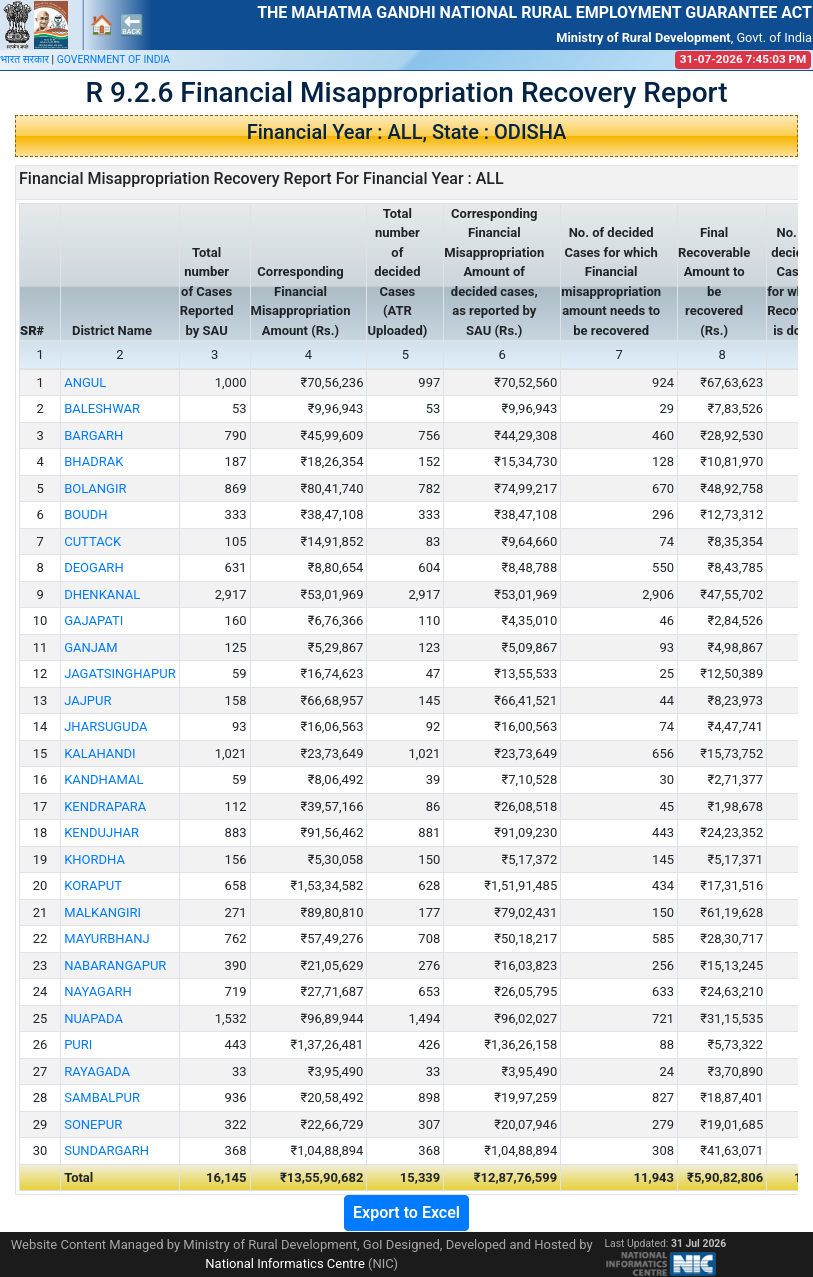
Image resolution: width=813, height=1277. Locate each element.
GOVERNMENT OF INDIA (114, 59)
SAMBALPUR (102, 1097)
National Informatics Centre (284, 1263)
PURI (78, 1044)
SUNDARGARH (106, 1150)
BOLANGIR (95, 488)
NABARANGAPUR (115, 965)
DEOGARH (93, 567)
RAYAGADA (97, 1071)
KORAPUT (93, 885)
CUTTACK (92, 541)
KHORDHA (94, 859)
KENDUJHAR (101, 832)
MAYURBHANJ (106, 938)
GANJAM (90, 647)
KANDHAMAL (103, 779)
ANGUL (85, 382)
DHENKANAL (102, 594)
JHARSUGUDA (105, 726)
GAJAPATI (93, 620)
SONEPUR (93, 1124)
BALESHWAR (102, 408)
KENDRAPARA (105, 806)
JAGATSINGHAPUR (120, 673)
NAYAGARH (98, 991)
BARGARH (93, 435)
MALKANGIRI (102, 912)
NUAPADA (93, 1018)
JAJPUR (87, 700)
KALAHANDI (99, 753)
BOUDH (85, 514)
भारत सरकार (24, 59)
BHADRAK (93, 461)
